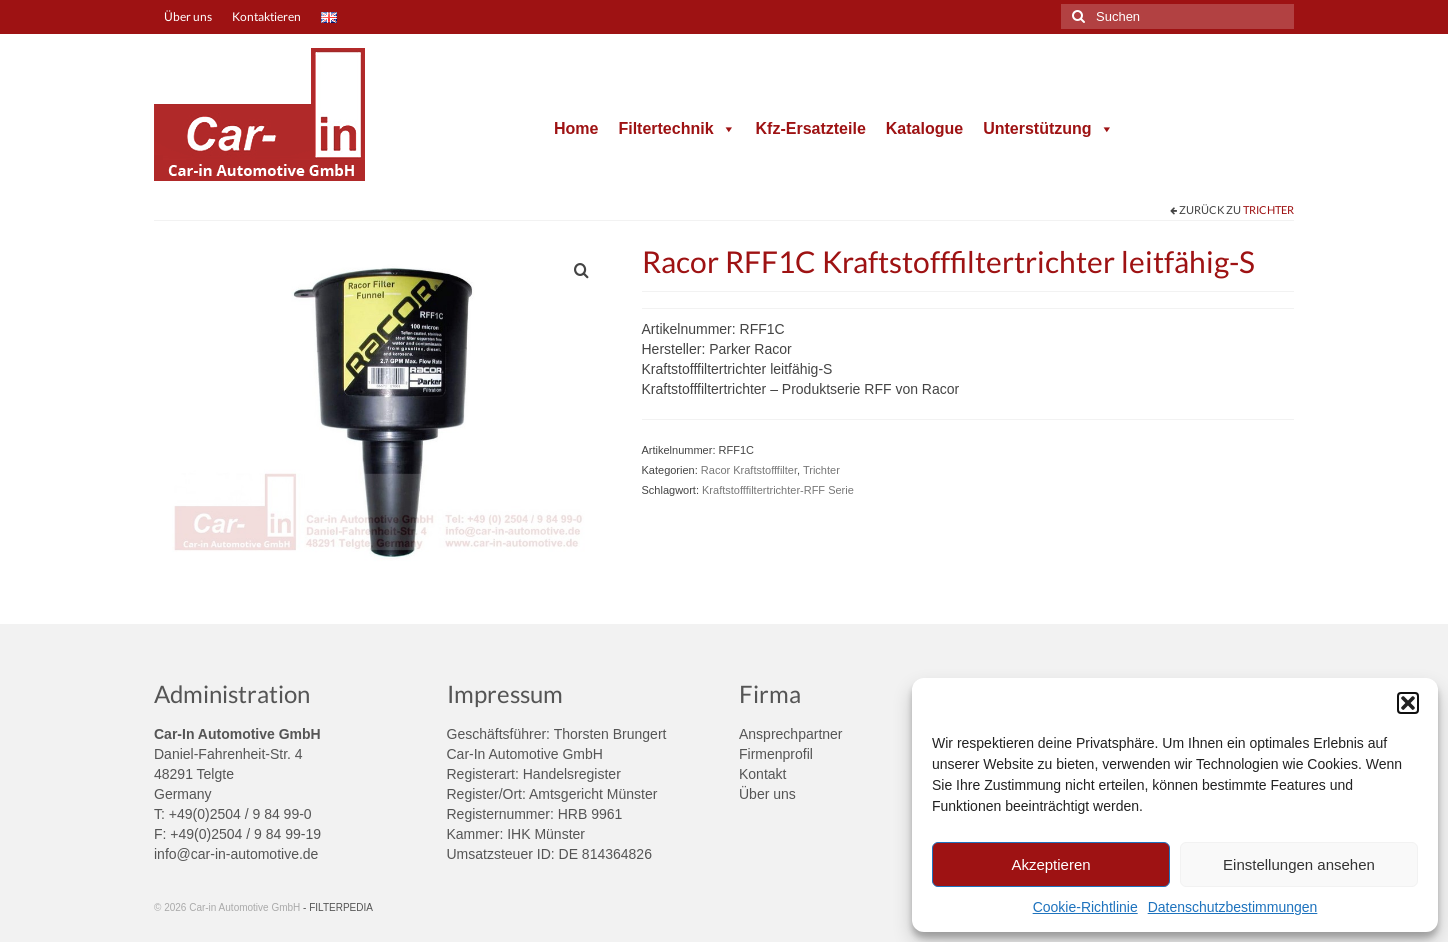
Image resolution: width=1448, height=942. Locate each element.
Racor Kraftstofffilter (749, 470)
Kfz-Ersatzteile (811, 128)
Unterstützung (1048, 128)
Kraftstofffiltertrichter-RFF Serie (778, 490)
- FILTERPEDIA (338, 907)
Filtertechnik (676, 128)
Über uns (767, 794)
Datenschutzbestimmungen (1233, 907)
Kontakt (762, 774)
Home (576, 128)
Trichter (1268, 209)
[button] (1408, 703)
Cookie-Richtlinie (1085, 907)
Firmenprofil (776, 754)
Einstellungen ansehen (1299, 864)
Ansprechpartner (791, 734)
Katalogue (924, 128)
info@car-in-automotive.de (236, 854)
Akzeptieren (1050, 864)
